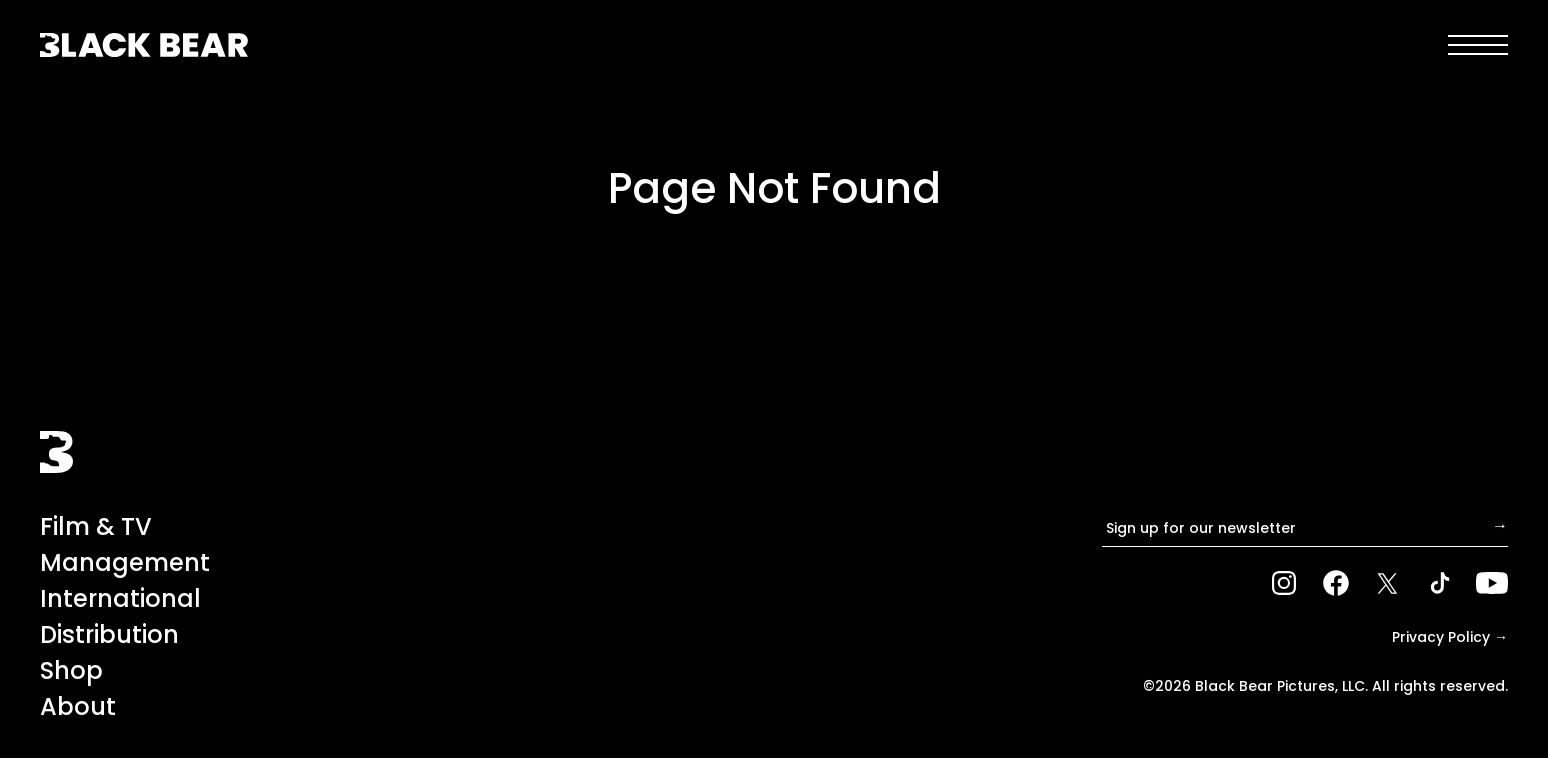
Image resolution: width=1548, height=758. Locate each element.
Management (125, 562)
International (120, 598)
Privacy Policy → (1450, 637)
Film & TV (96, 526)
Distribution (109, 634)
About (78, 706)
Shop (71, 670)
